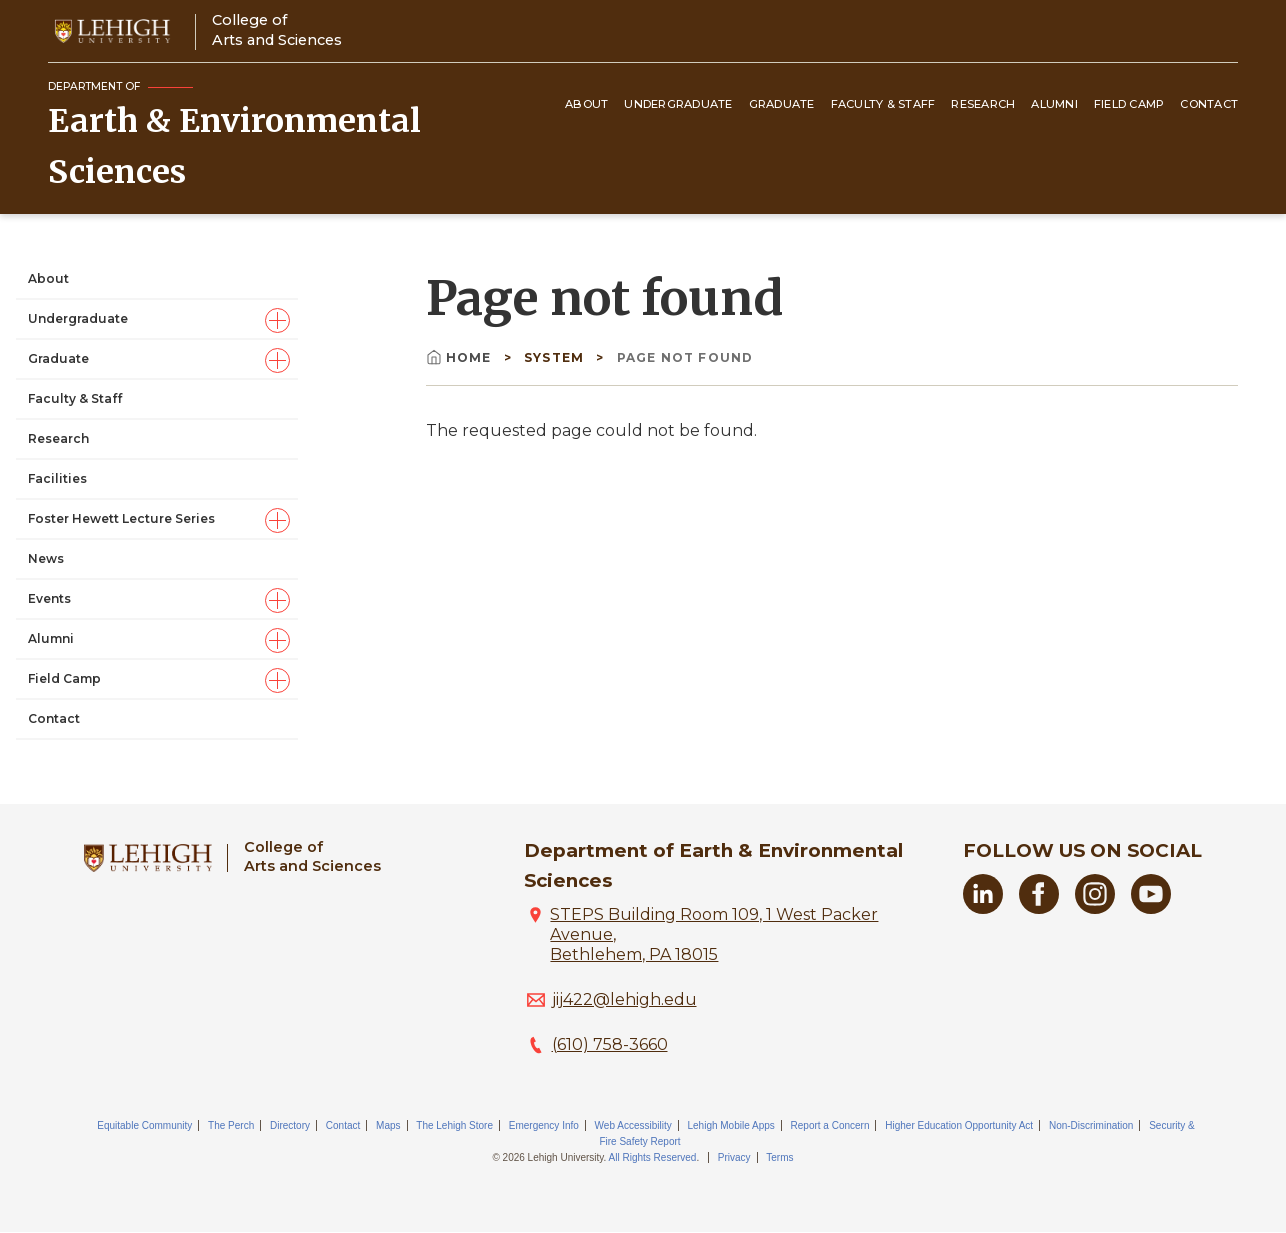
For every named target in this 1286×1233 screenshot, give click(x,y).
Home (461, 357)
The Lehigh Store (454, 1125)
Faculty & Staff (883, 104)
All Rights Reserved (653, 1157)
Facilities (57, 478)
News (46, 558)
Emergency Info (544, 1125)
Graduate (782, 104)
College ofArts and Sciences (277, 29)
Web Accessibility (633, 1125)
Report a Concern (830, 1125)
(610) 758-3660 (610, 1044)
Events (49, 598)
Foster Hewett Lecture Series (121, 518)
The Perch (231, 1125)
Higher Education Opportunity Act (959, 1125)
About (586, 104)
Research (983, 104)
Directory (290, 1125)
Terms (779, 1157)
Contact (1209, 104)
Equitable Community (144, 1125)
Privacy (734, 1157)
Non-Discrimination (1091, 1125)
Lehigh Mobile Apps (730, 1125)
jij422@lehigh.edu (624, 999)
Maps (388, 1125)
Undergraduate (678, 104)
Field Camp (1129, 104)
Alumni (1054, 104)
